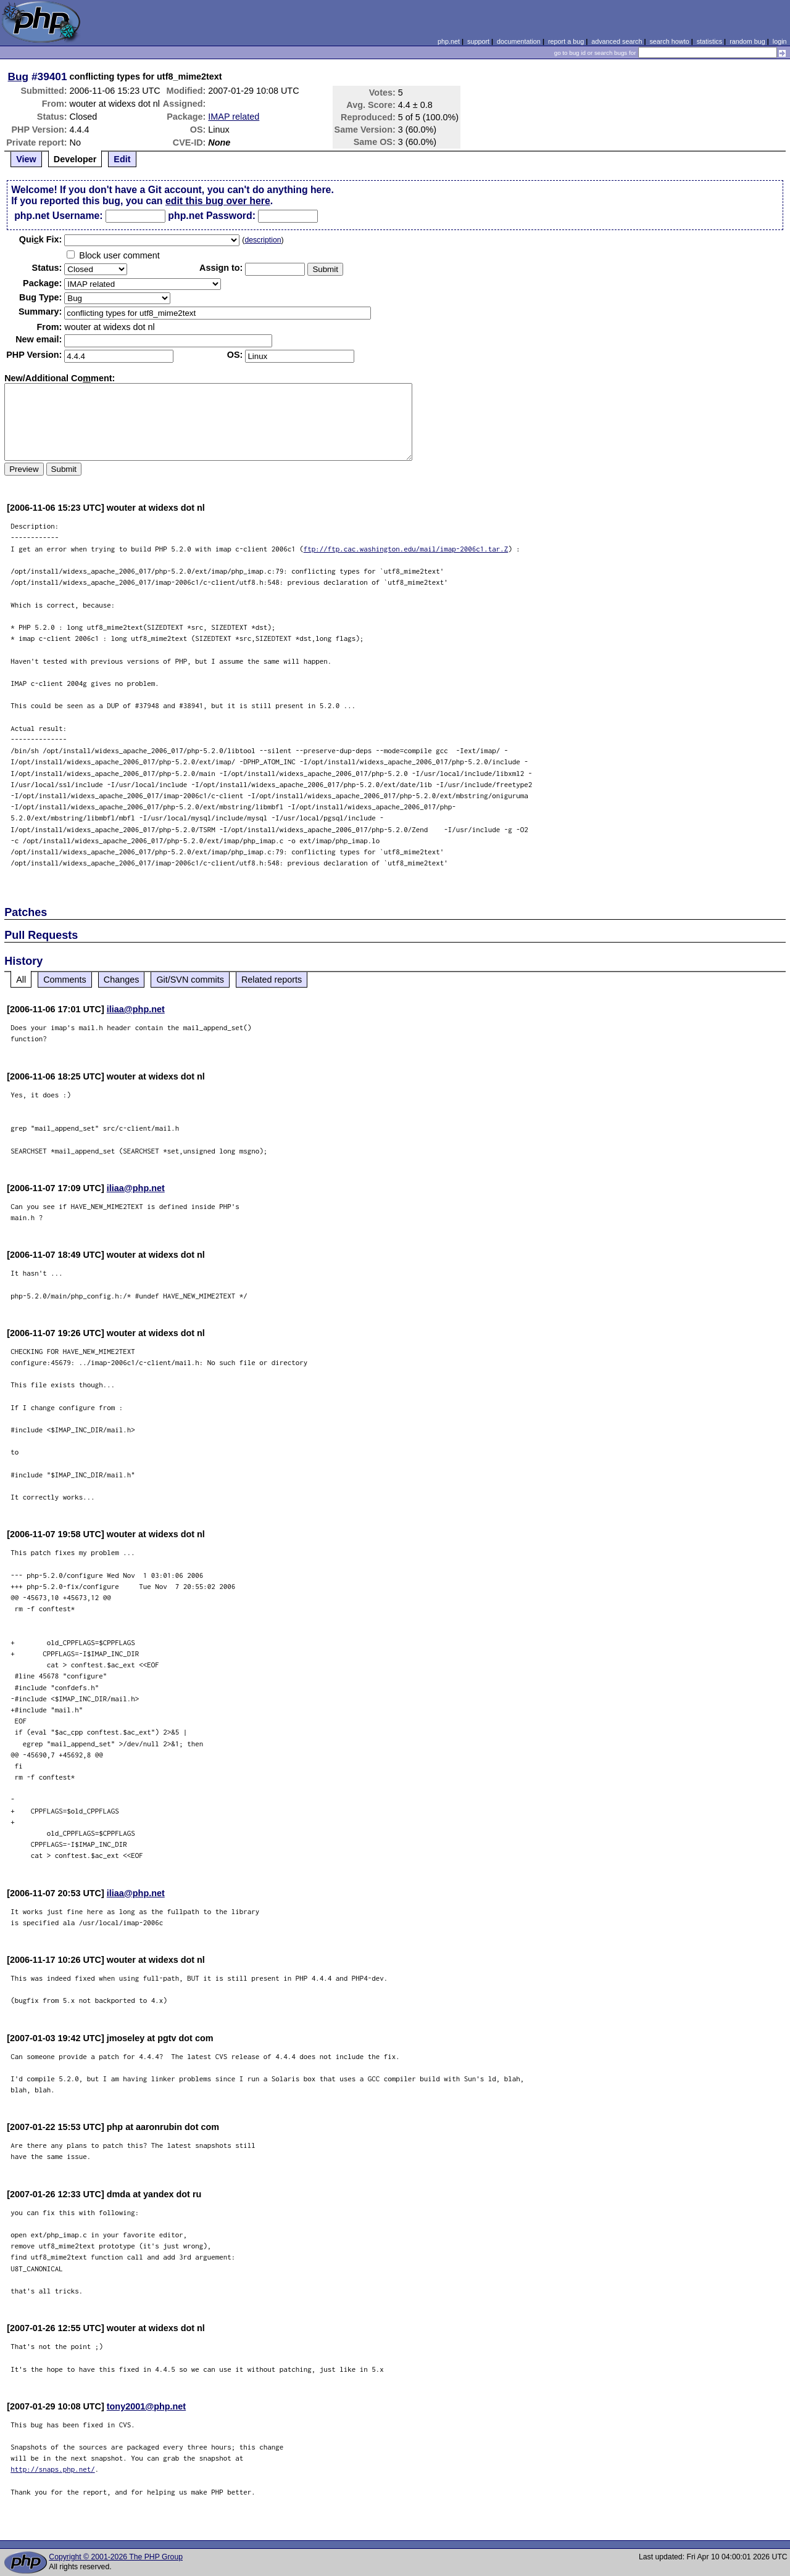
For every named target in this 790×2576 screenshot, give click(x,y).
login (780, 41)
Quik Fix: (40, 239)
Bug (18, 76)
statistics (709, 41)
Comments (64, 980)
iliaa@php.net (136, 1009)
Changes (121, 980)
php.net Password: (212, 215)
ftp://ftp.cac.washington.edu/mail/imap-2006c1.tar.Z (406, 549)
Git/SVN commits (190, 980)
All (21, 980)
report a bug (566, 41)
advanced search (616, 41)
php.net (449, 41)
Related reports (271, 980)
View (26, 159)
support (478, 41)
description (262, 240)
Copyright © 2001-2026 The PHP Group (116, 2557)
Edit (122, 159)
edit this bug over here (217, 201)
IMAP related (233, 117)
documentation (519, 41)
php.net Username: (58, 215)
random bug (747, 41)
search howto (669, 41)
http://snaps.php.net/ (52, 2469)
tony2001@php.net (146, 2406)
